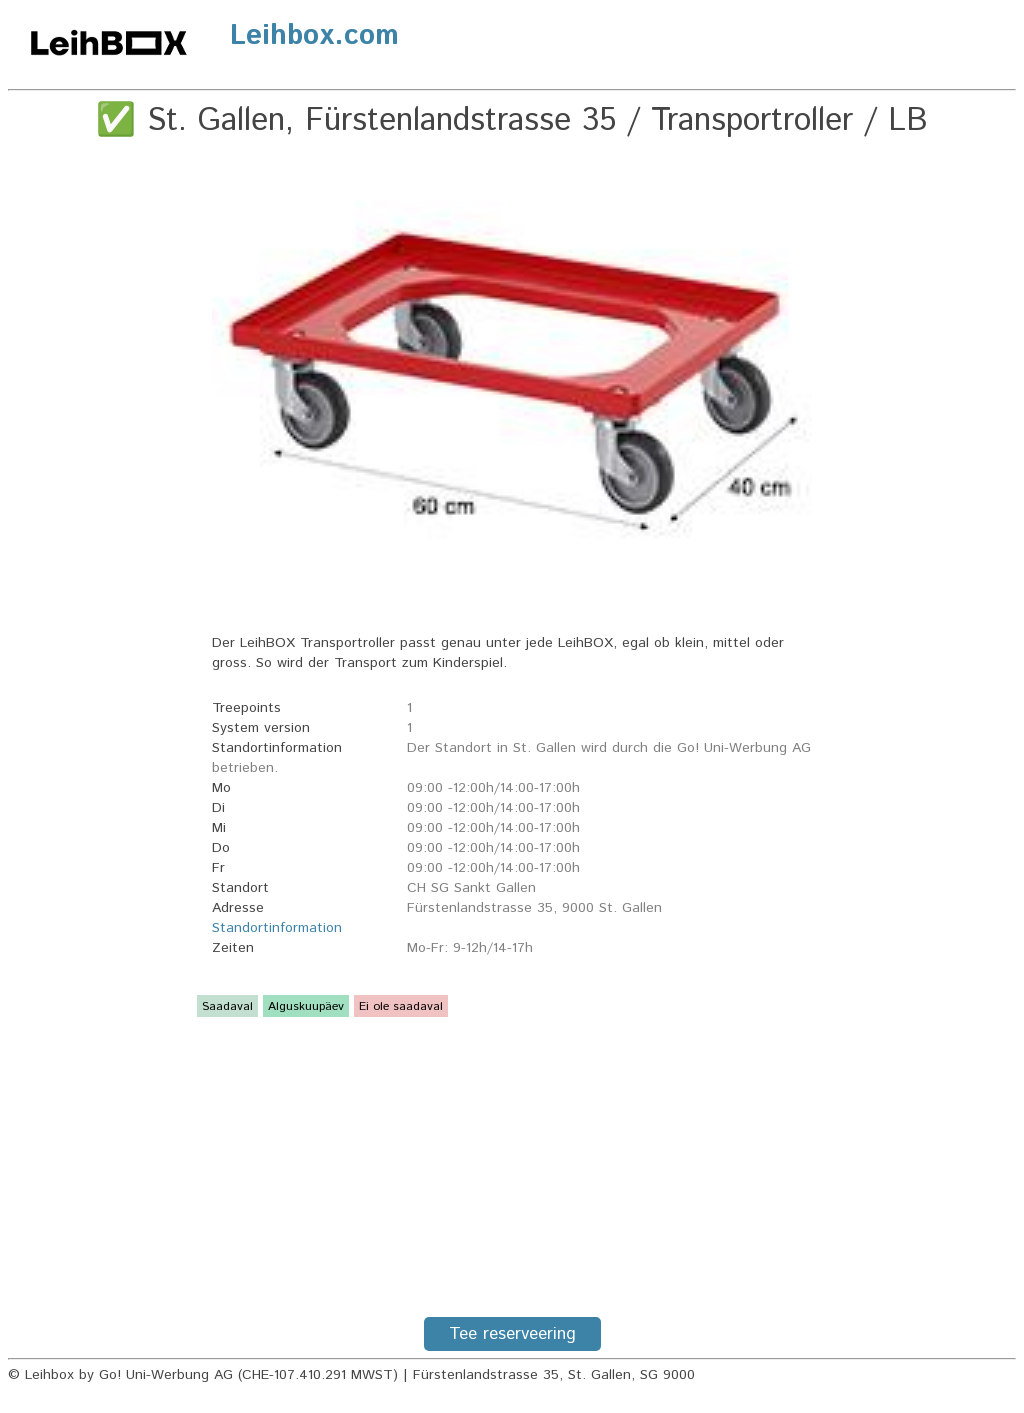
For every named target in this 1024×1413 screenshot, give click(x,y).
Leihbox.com (314, 36)
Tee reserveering (512, 1334)
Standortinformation (277, 928)
